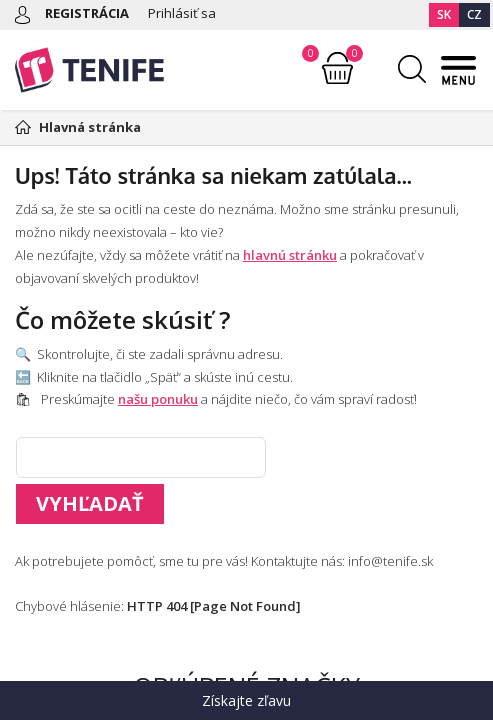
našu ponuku (158, 399)
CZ (474, 14)
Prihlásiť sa (182, 13)
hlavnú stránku (290, 255)
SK (444, 14)
